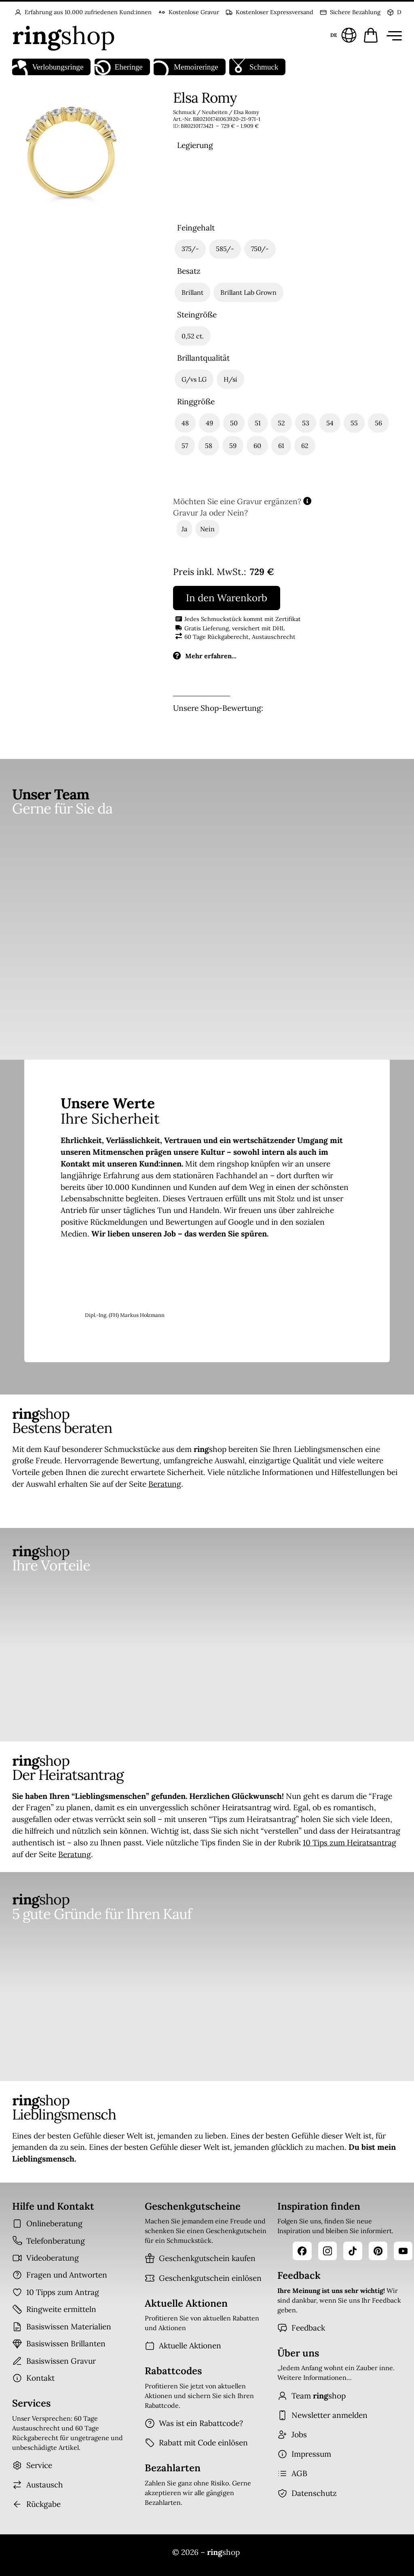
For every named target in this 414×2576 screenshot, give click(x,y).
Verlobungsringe (47, 67)
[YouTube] (403, 2251)
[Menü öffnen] (392, 35)
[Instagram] (327, 2251)
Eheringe (119, 67)
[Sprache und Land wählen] (342, 35)
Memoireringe (186, 67)
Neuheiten (215, 112)
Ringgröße (196, 402)
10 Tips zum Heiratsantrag (349, 1842)
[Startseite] (63, 35)
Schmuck (253, 67)
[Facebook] (302, 2251)
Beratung (164, 1484)
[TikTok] (352, 2251)
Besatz (189, 271)
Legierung (195, 145)
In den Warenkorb (226, 598)
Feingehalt (196, 228)
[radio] (195, 186)
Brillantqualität (203, 358)
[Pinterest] (378, 2251)
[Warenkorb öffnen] (370, 35)
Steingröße (197, 315)
